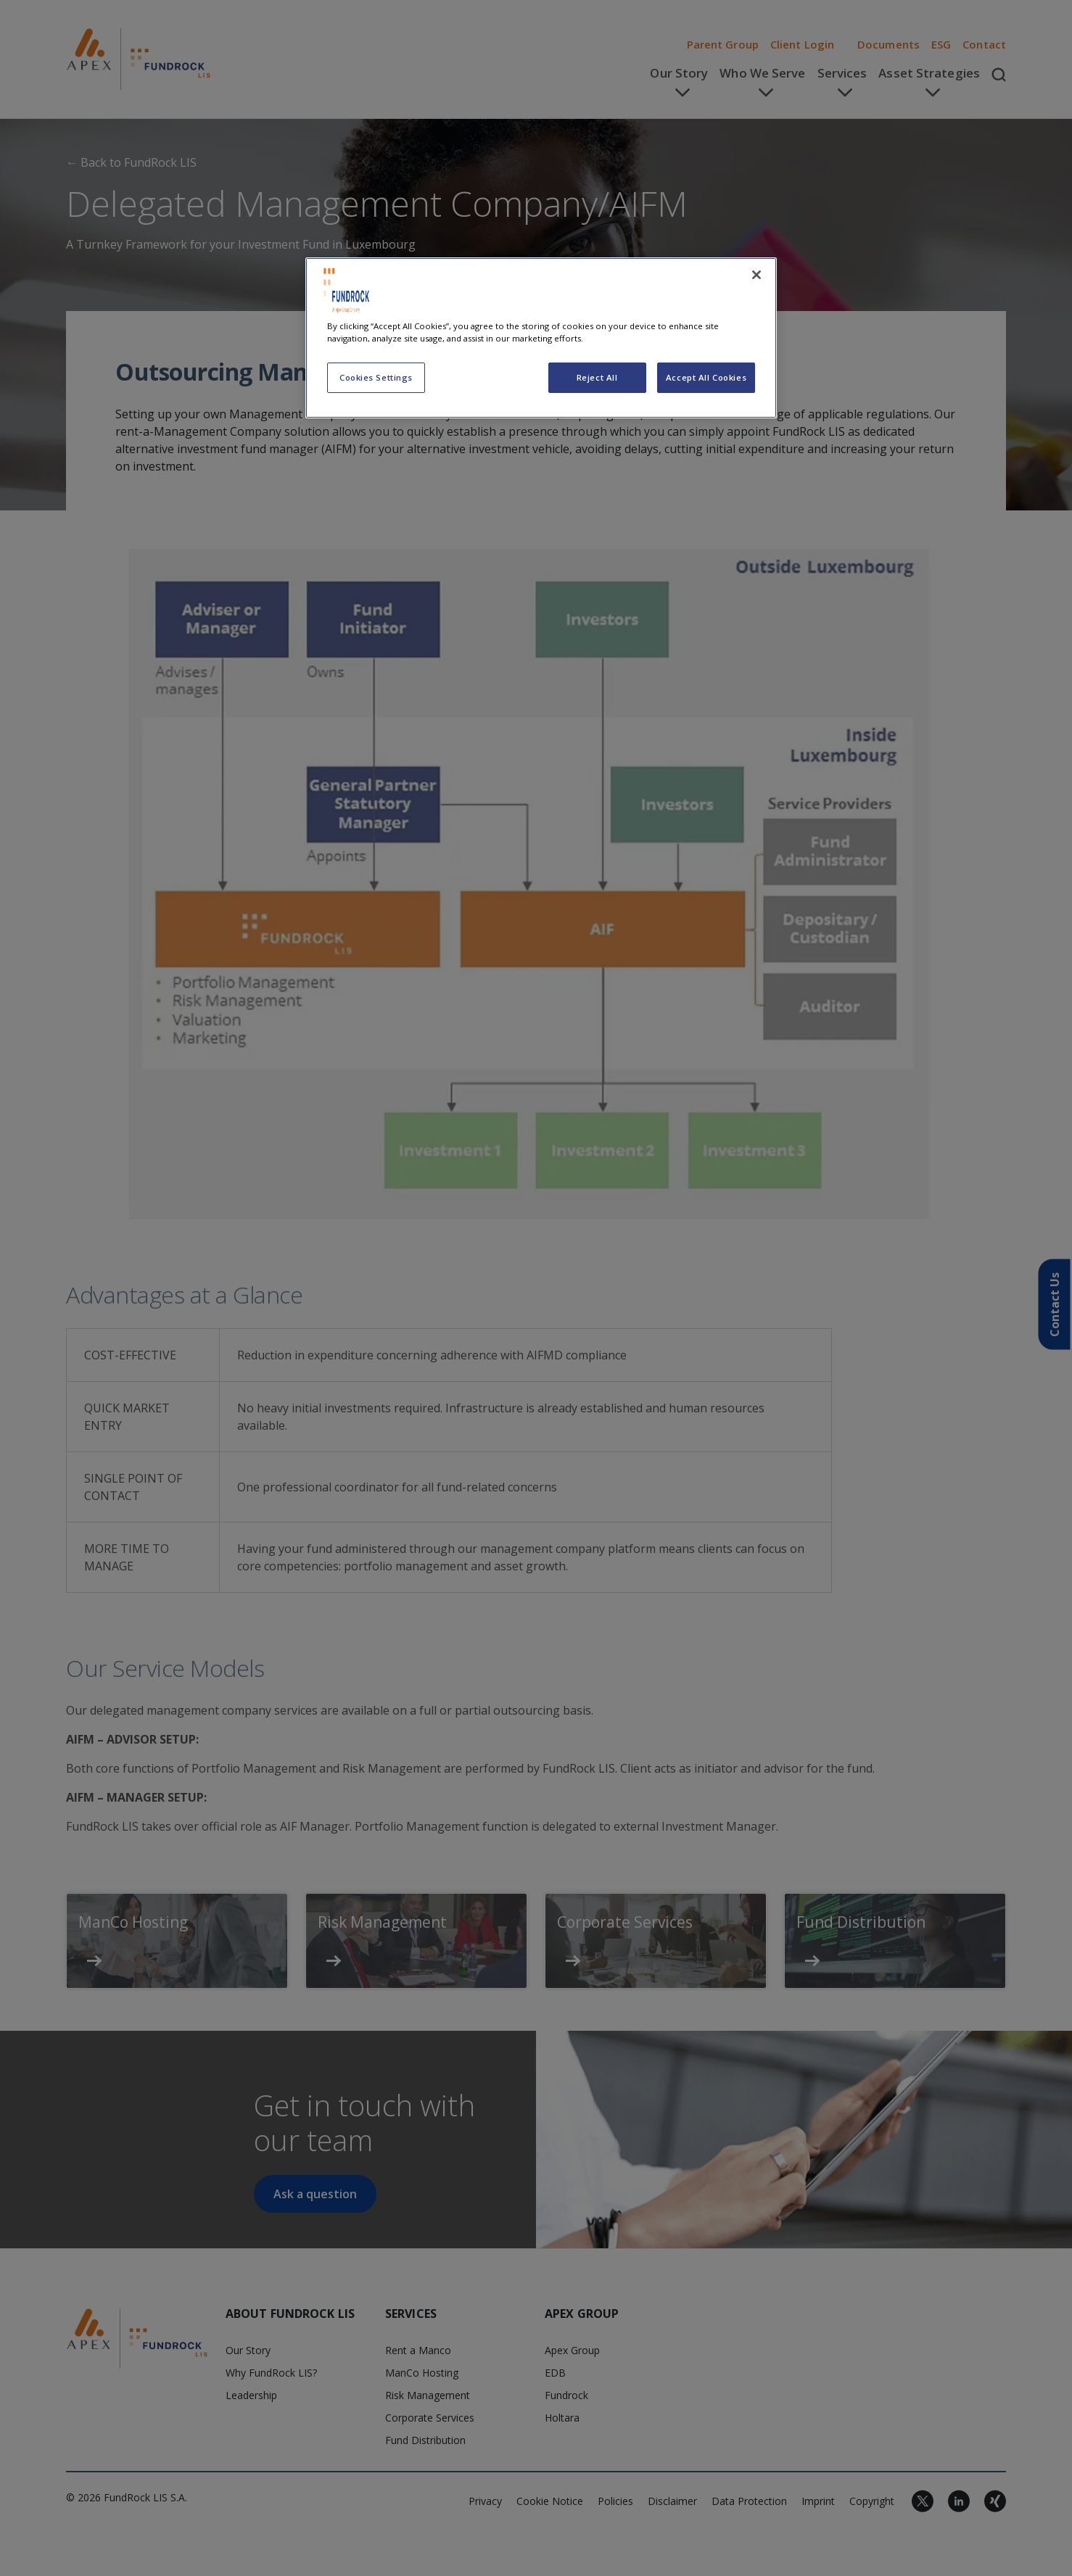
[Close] (756, 275)
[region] (541, 337)
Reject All (597, 377)
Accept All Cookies (706, 377)
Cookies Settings (376, 377)
